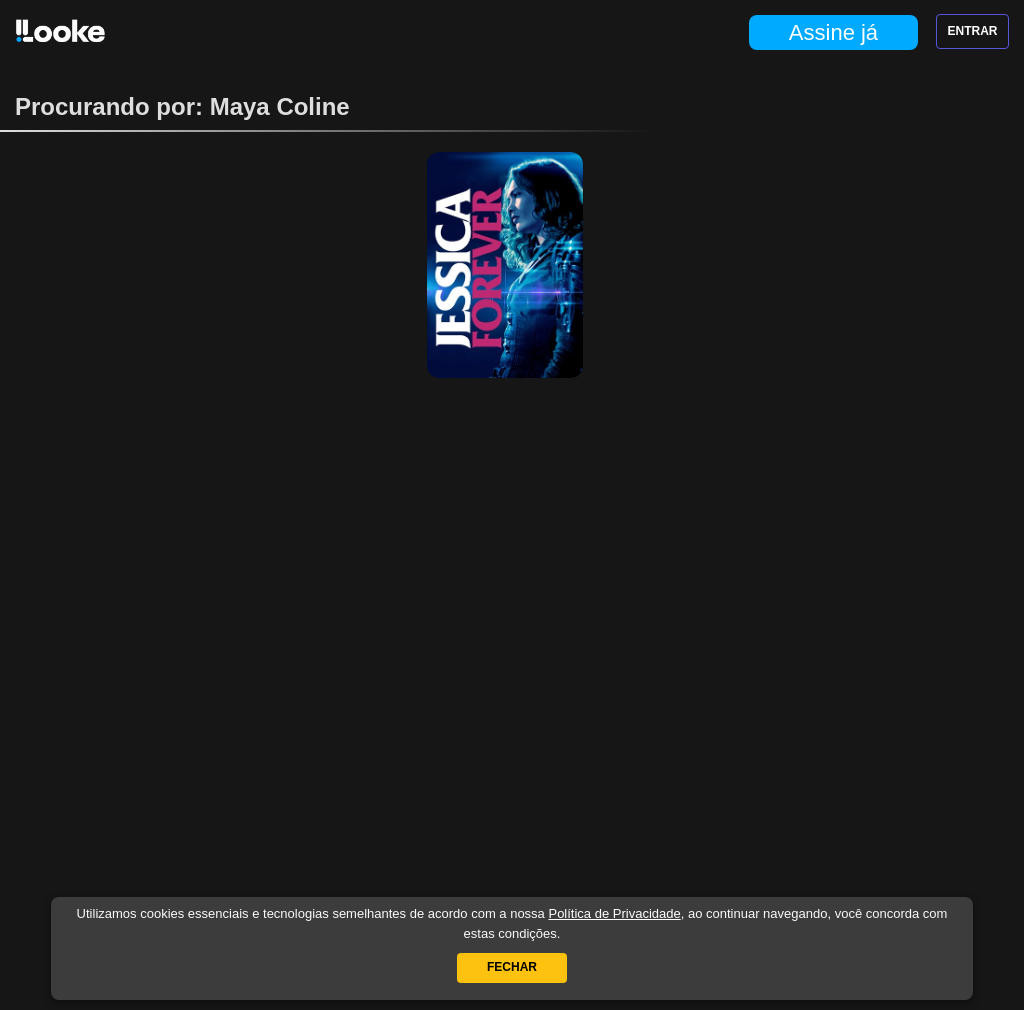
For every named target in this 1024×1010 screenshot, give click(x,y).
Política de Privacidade (614, 913)
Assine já (833, 32)
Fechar (512, 967)
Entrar (973, 31)
